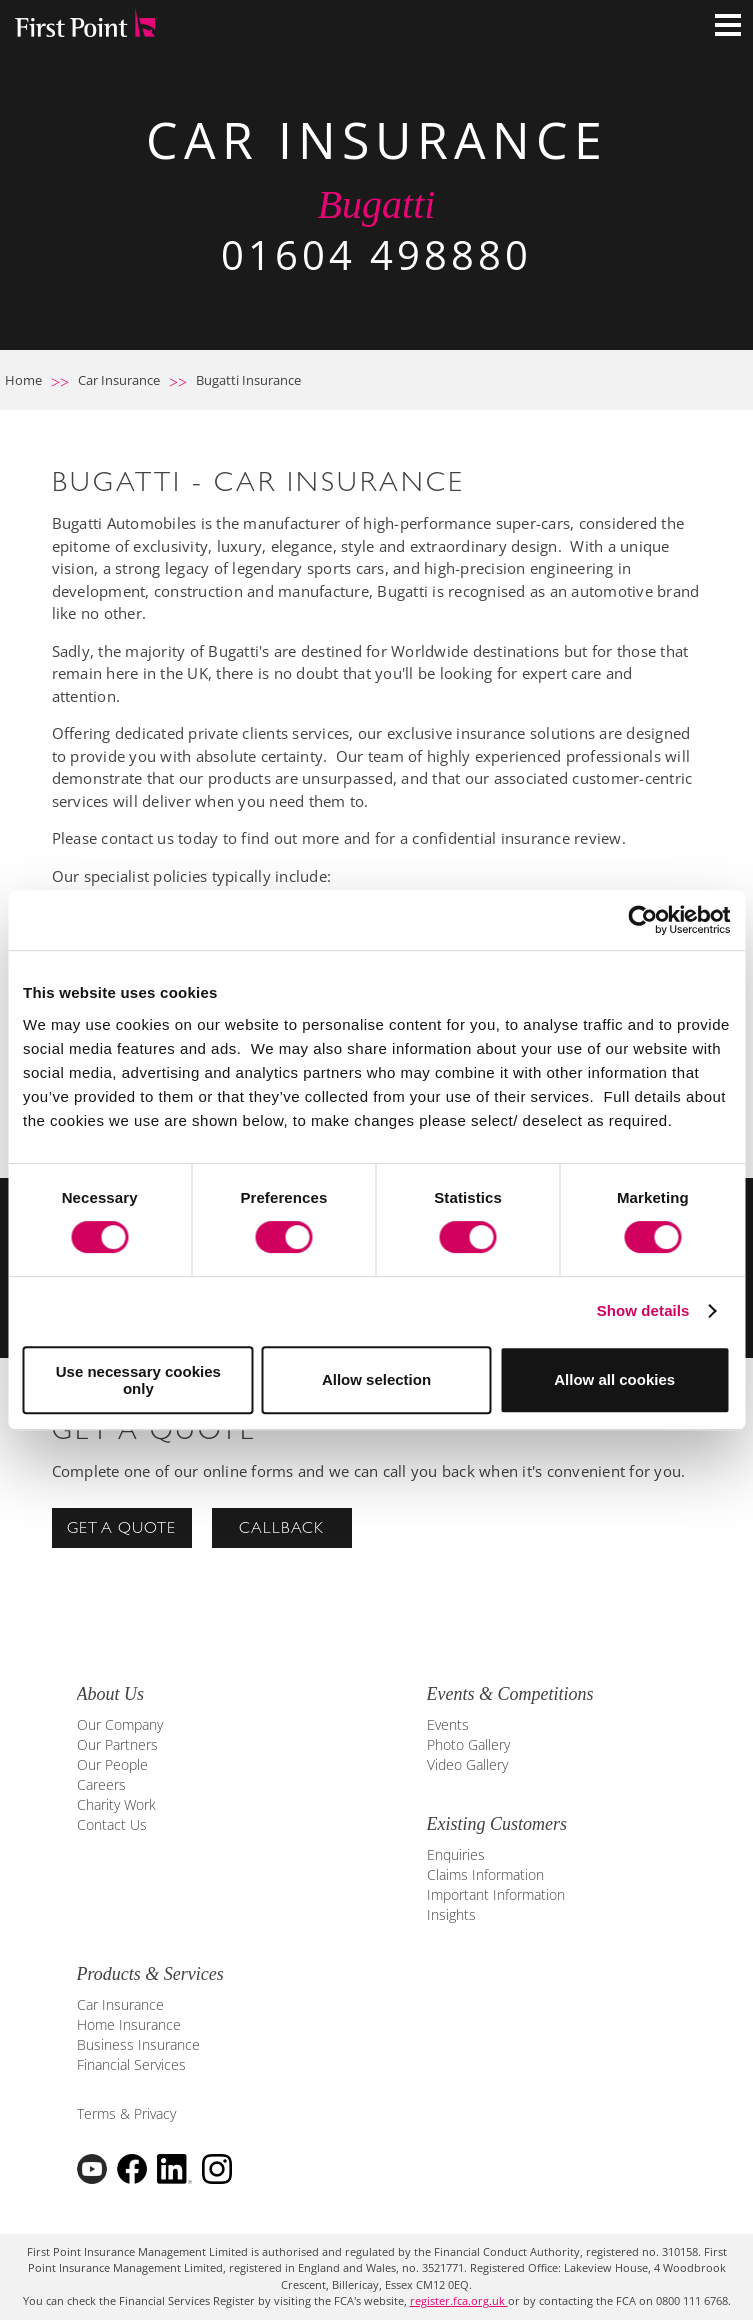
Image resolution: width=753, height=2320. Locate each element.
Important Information (496, 1894)
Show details (643, 1310)
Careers (101, 1784)
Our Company (120, 1724)
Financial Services (131, 2064)
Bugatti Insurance (248, 380)
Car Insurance (119, 380)
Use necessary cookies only (138, 1380)
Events (448, 1724)
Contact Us (112, 1824)
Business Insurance (138, 2044)
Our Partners (117, 1744)
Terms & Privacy (126, 2113)
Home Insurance (129, 2024)
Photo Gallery (468, 1744)
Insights (451, 1914)
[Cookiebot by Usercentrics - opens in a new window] (642, 920)
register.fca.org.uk (459, 2300)
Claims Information (485, 1874)
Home (23, 380)
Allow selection (376, 1379)
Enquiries (456, 1854)
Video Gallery (467, 1764)
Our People (112, 1764)
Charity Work (116, 1804)
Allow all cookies (614, 1379)
